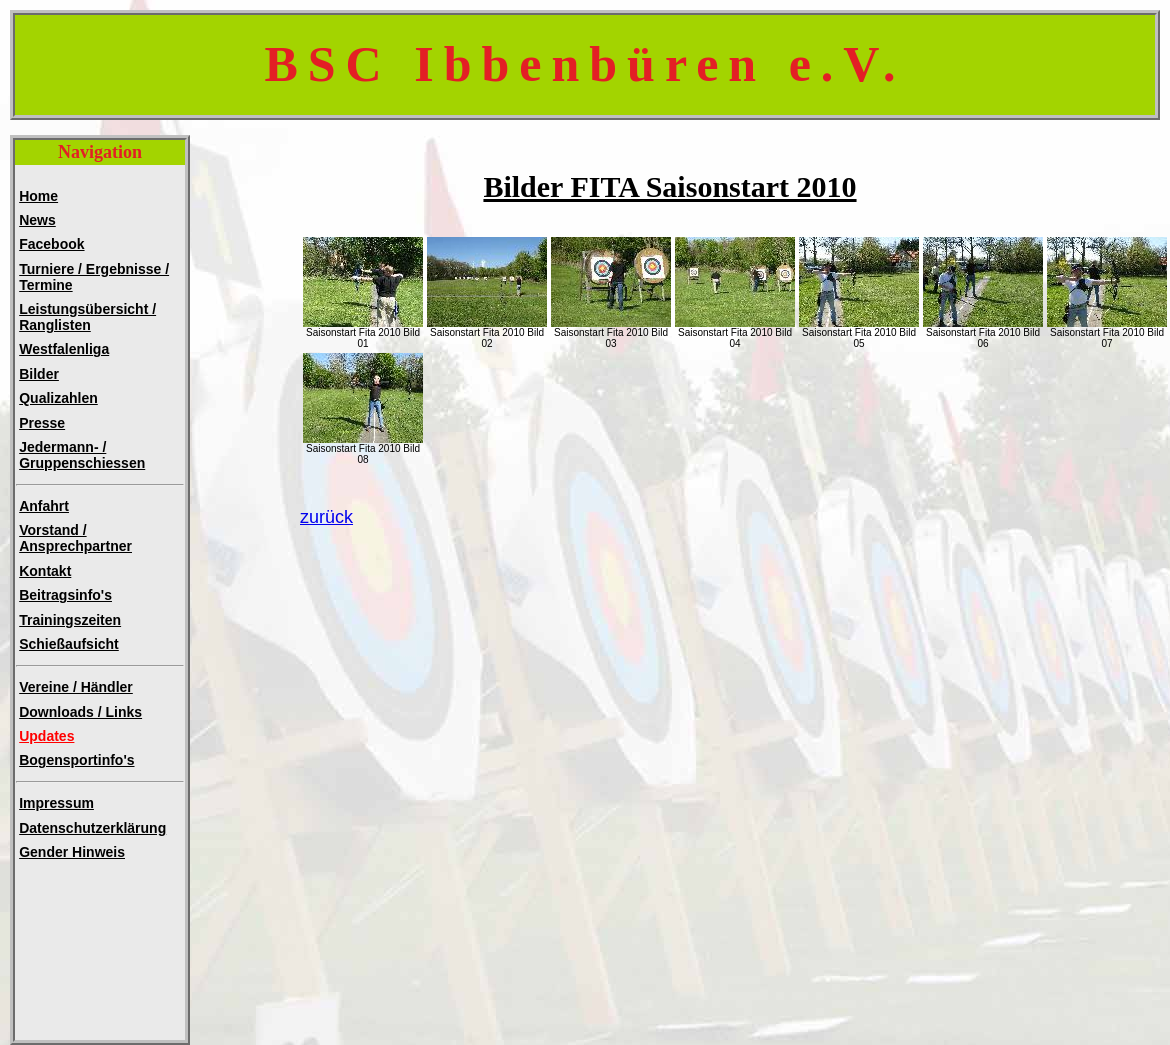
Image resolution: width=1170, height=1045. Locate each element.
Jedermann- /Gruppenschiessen (82, 455)
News (37, 220)
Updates (46, 736)
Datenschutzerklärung (92, 828)
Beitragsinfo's (65, 595)
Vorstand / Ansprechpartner (75, 538)
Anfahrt (44, 506)
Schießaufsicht (69, 644)
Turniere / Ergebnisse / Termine (94, 277)
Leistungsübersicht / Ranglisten (87, 317)
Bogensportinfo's (76, 760)
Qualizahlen (58, 398)
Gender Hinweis (72, 852)
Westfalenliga (64, 349)
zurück (326, 517)
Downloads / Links (80, 712)
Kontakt (45, 571)
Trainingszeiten (70, 620)
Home (38, 196)
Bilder (39, 374)
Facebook (51, 244)
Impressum (56, 803)
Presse (42, 423)
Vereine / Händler (76, 687)
